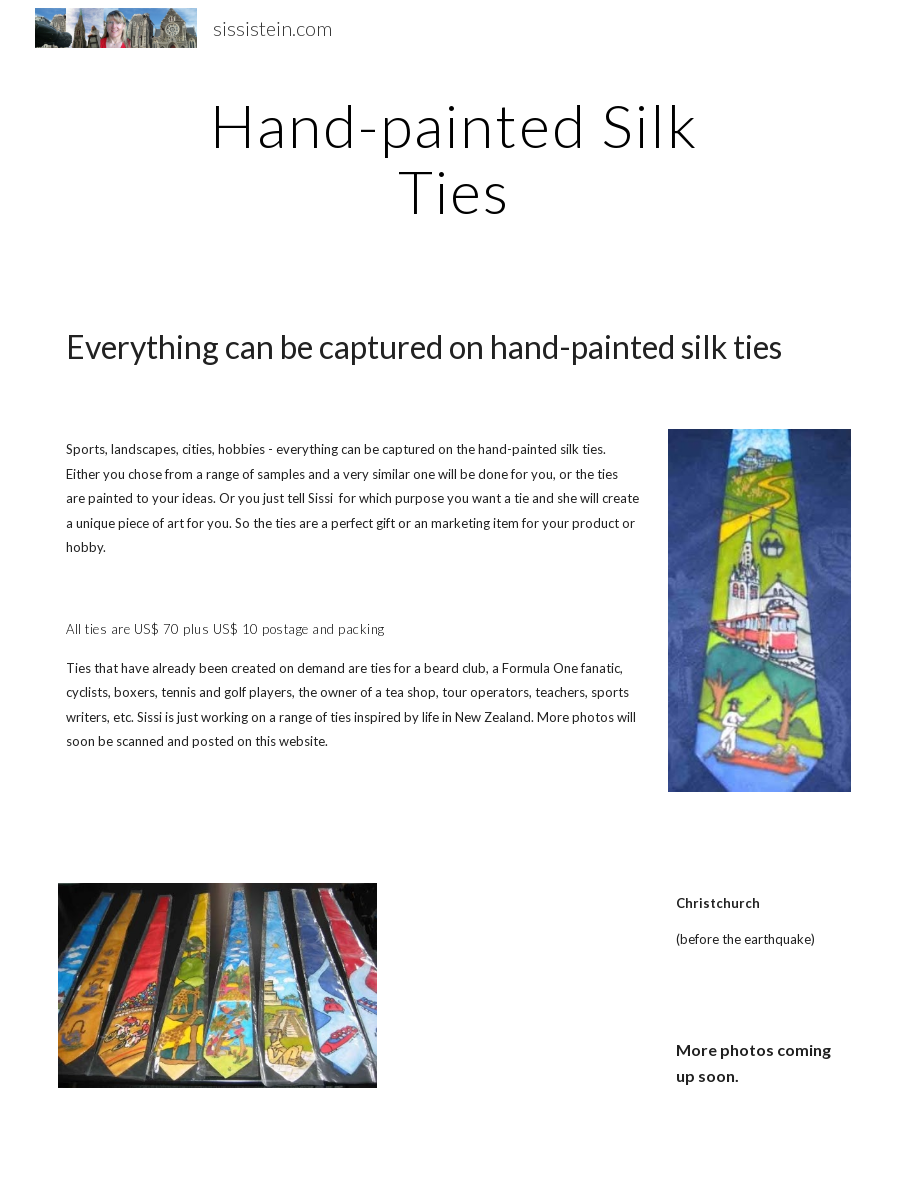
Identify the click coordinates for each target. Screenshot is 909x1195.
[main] (455, 158)
